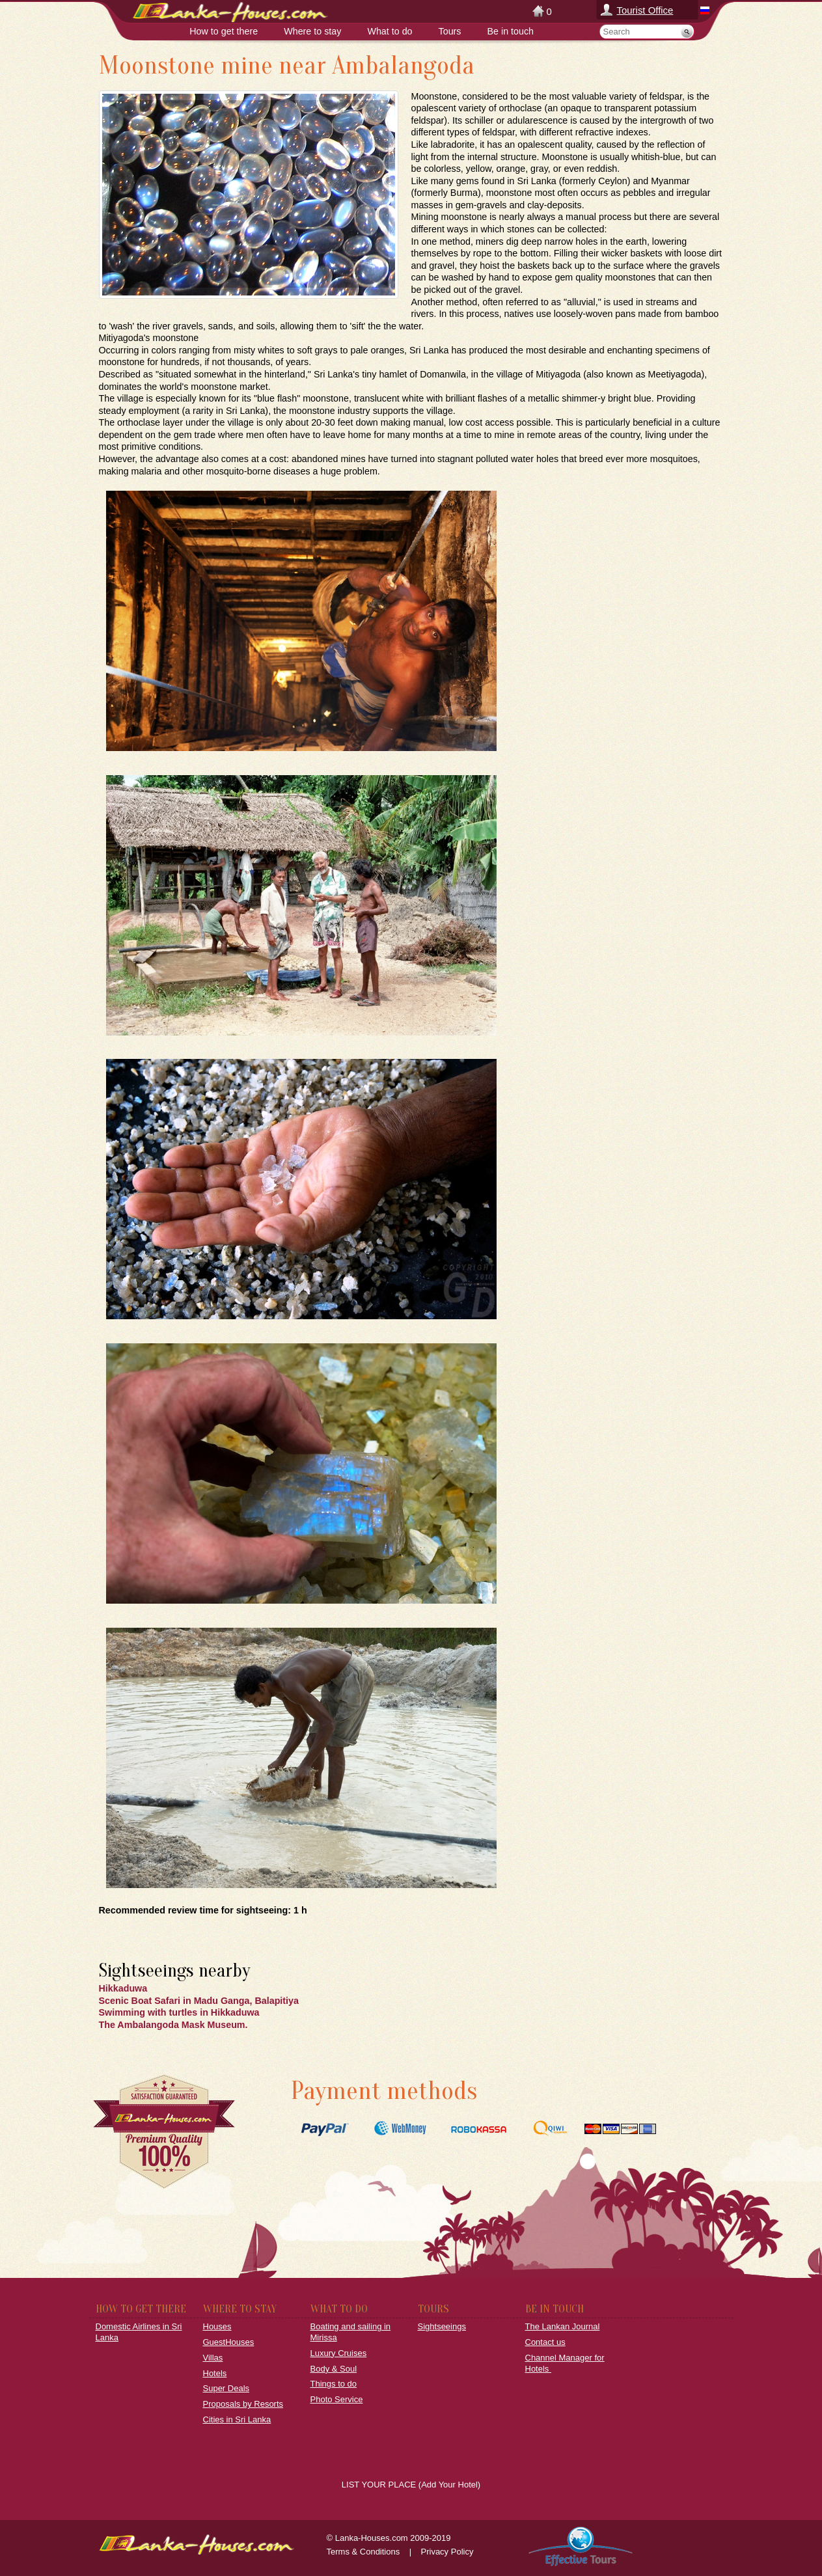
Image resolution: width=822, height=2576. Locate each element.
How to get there (223, 31)
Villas (213, 2358)
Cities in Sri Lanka (237, 2419)
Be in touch (510, 31)
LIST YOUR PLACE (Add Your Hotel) (411, 2484)
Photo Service (336, 2399)
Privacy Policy (447, 2551)
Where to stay (312, 31)
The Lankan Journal (562, 2326)
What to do (389, 31)
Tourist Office (645, 10)
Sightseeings (442, 2326)
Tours (450, 31)
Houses (217, 2326)
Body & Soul (333, 2369)
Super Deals (226, 2388)
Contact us (545, 2342)
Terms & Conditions (363, 2551)
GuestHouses (228, 2342)
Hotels (215, 2373)
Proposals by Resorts (243, 2404)
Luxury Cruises (338, 2353)
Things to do (333, 2384)
